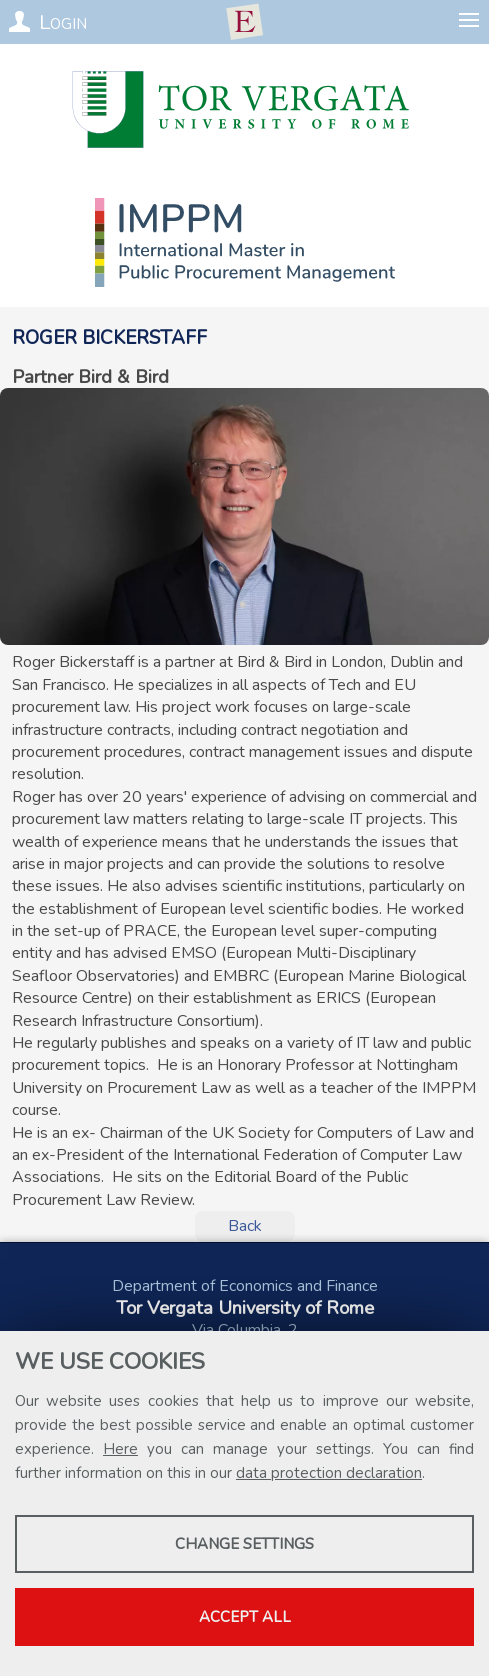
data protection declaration (329, 1473)
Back (245, 1226)
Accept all (245, 1617)
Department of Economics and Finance (245, 1286)
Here (120, 1449)
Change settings (244, 1544)
